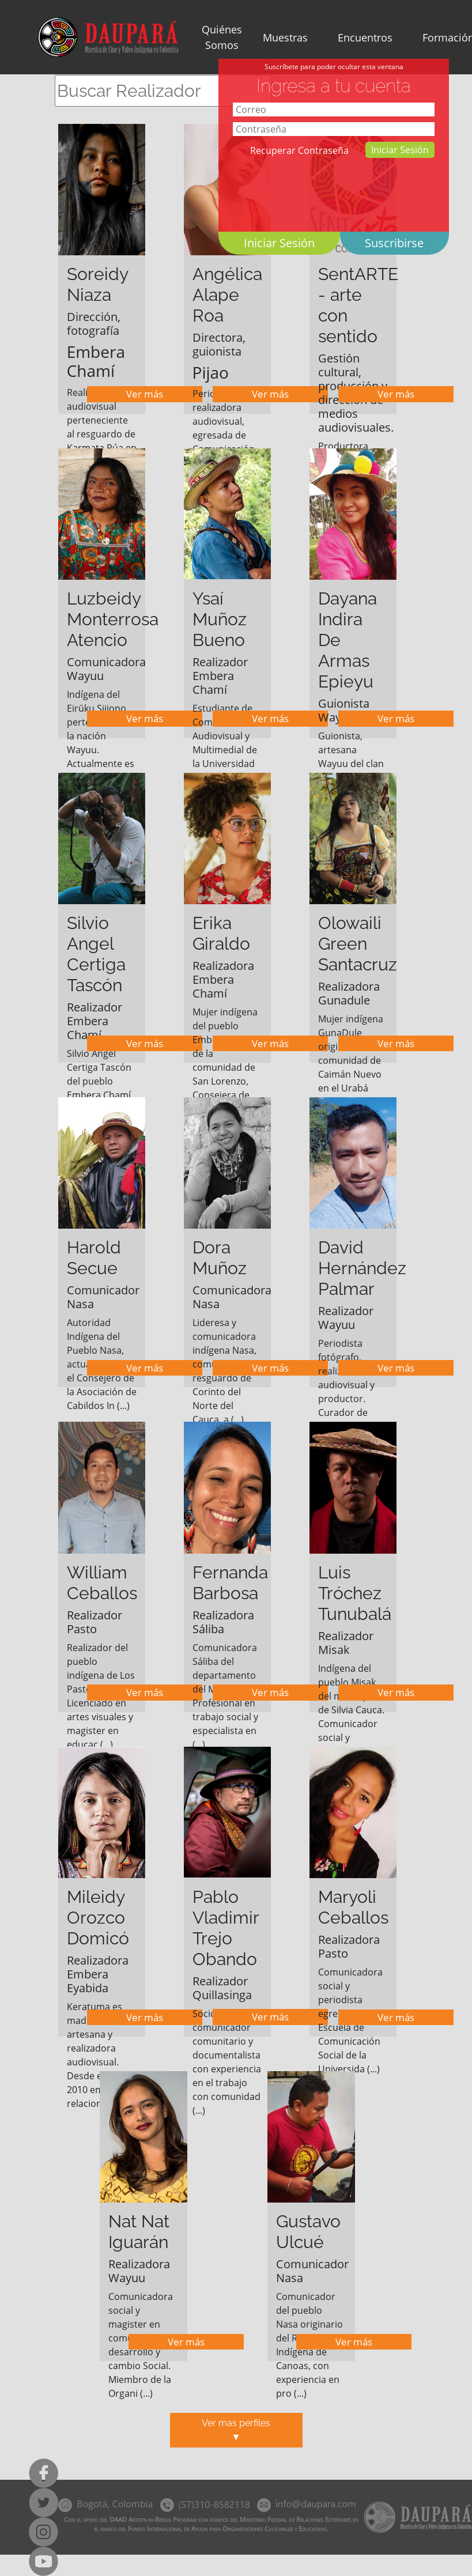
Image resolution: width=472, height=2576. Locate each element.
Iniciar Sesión (400, 149)
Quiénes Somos (222, 37)
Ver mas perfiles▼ (236, 2430)
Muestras (285, 37)
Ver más (144, 394)
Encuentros (365, 37)
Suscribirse (394, 243)
